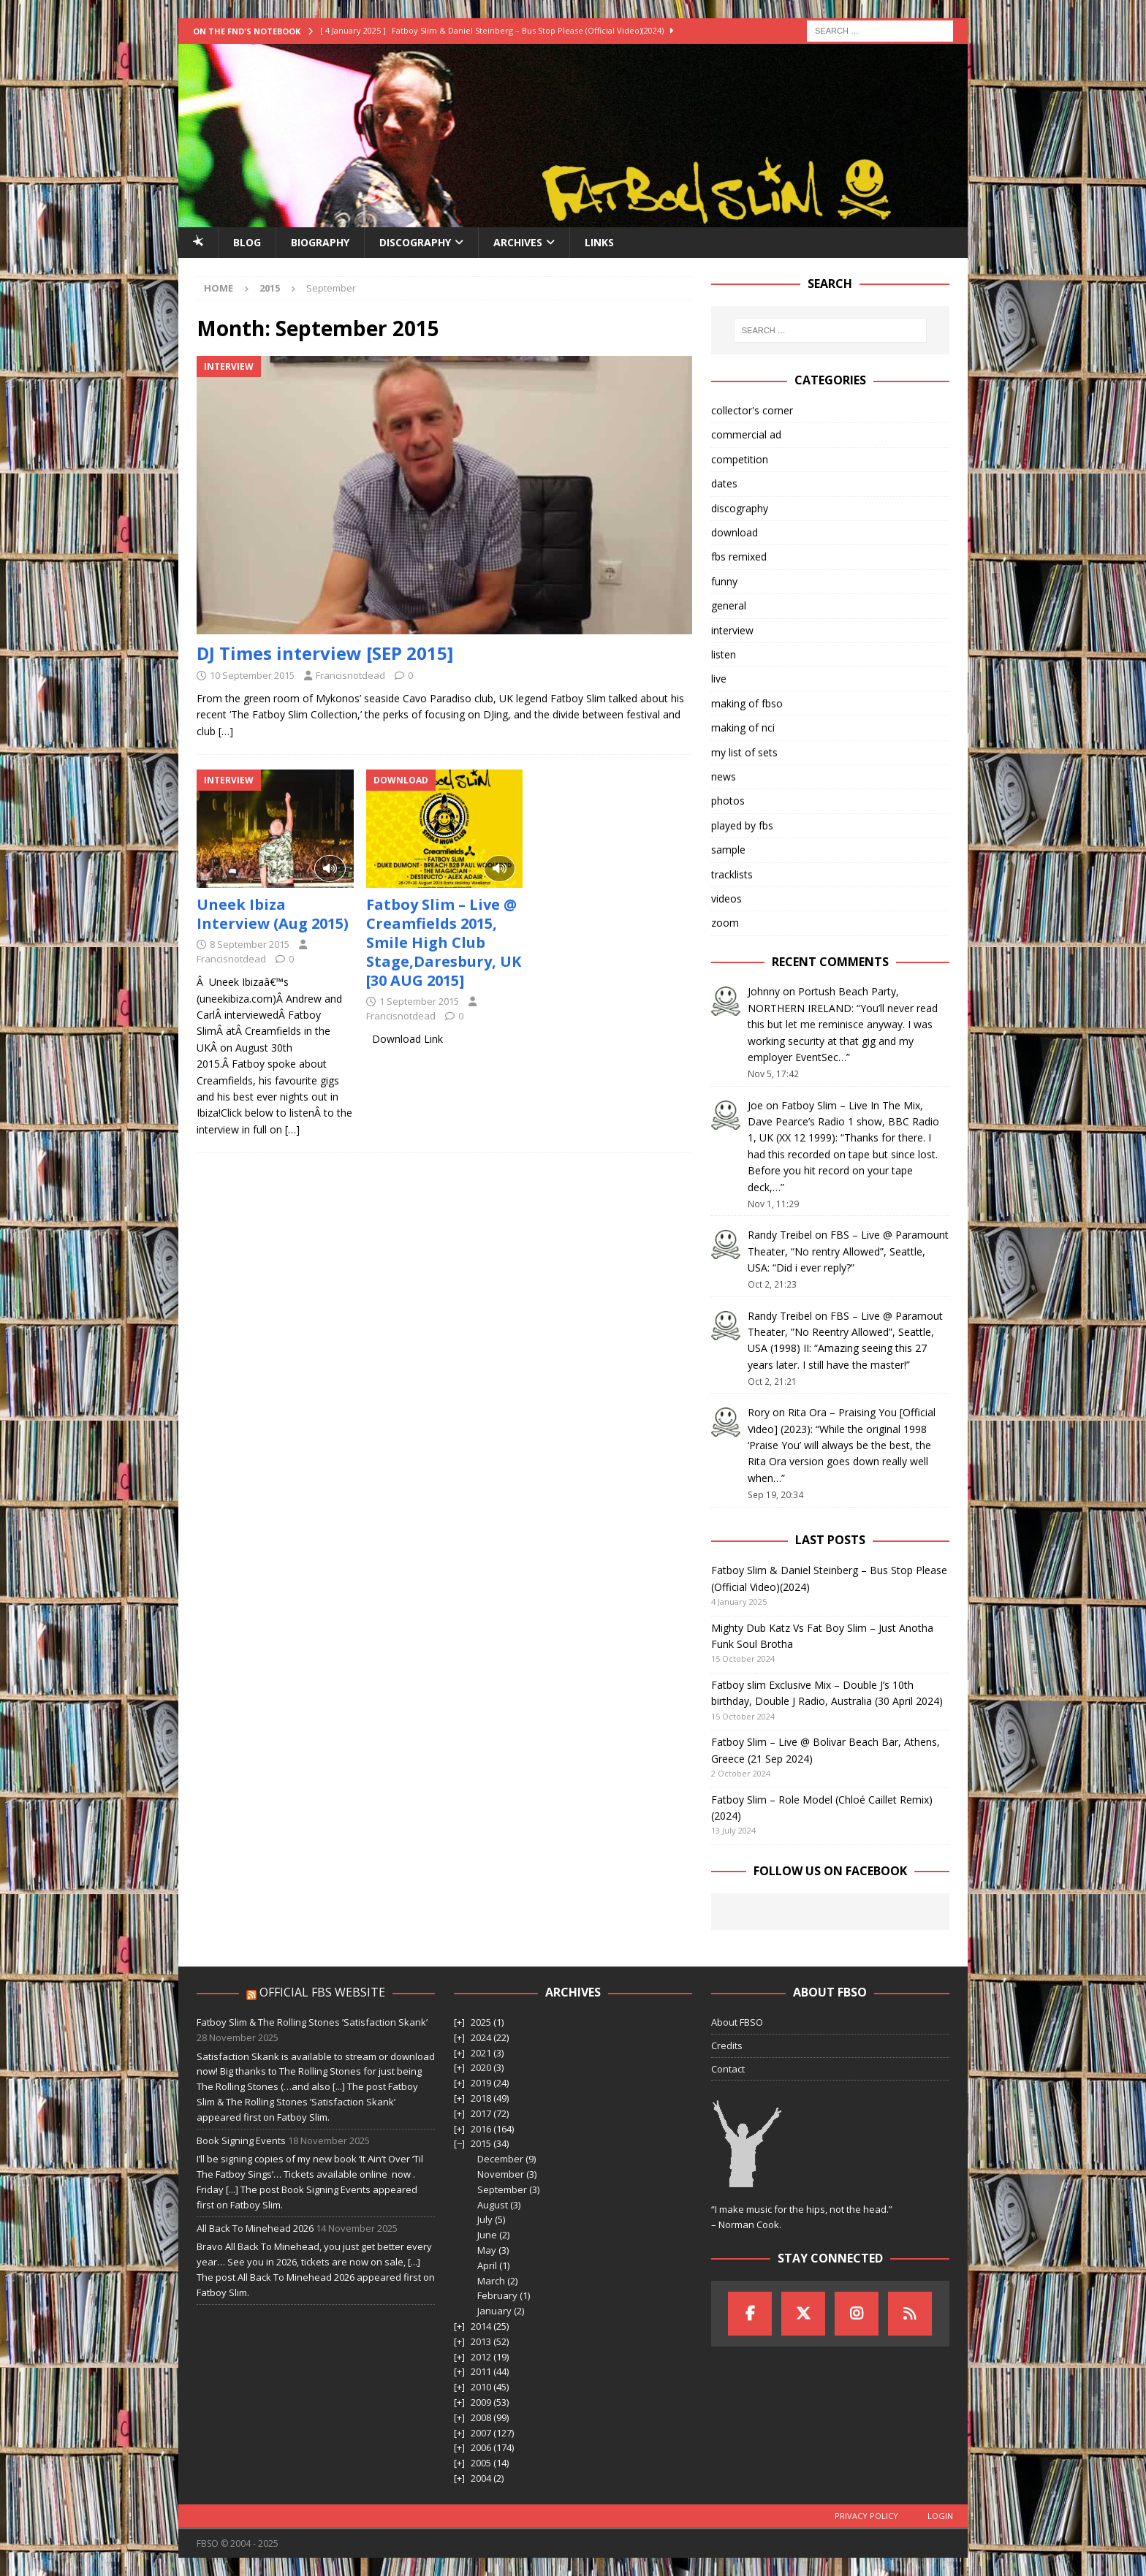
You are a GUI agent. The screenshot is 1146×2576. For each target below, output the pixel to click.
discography (739, 508)
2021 (481, 2052)
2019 (481, 2082)
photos (728, 801)
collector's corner (752, 410)
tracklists (732, 874)
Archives (517, 242)
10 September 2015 (252, 675)
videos (726, 898)
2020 (481, 2067)
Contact (728, 2068)
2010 (481, 2386)
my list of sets (744, 752)
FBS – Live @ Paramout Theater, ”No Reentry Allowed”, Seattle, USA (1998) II (845, 1332)
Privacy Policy (866, 2515)
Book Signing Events (241, 2140)
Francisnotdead (350, 675)
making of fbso (747, 703)
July (485, 2219)
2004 (481, 2478)
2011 (481, 2371)
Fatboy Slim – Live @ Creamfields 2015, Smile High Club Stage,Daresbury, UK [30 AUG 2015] (443, 942)
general (728, 605)
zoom (725, 923)
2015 (481, 2143)
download (734, 532)
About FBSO (737, 2022)
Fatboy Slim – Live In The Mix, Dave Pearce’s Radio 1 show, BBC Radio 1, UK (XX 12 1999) (843, 1121)
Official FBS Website (322, 1992)
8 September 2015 (249, 944)
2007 (481, 2432)
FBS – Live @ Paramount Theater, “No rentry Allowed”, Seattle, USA (848, 1251)
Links (599, 242)
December (500, 2158)
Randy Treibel (780, 1235)
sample (728, 849)
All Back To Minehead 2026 (255, 2228)
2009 (481, 2402)
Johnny (764, 991)
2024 (481, 2037)
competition (739, 459)
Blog (247, 242)
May (486, 2250)
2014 (481, 2326)
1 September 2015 (419, 1001)
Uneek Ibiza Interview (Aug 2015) (273, 913)
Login (940, 2515)
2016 (481, 2128)
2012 (481, 2356)
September (502, 2189)
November (500, 2174)
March (491, 2280)
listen (723, 654)
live (718, 678)
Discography (415, 242)
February (497, 2295)
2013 (481, 2341)
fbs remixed (739, 556)
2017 (481, 2113)
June (487, 2234)
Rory (759, 1412)
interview (732, 630)
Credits (727, 2045)
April (487, 2265)
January (494, 2310)
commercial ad (746, 434)
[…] (226, 731)
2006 (481, 2447)
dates (724, 483)
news (723, 776)
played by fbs (742, 825)
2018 (481, 2098)
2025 (481, 2022)
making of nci (743, 727)
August (492, 2204)
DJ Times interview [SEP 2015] (325, 653)
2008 (481, 2417)
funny (724, 581)
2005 (481, 2462)
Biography (320, 242)
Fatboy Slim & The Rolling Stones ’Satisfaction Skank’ (312, 2022)
